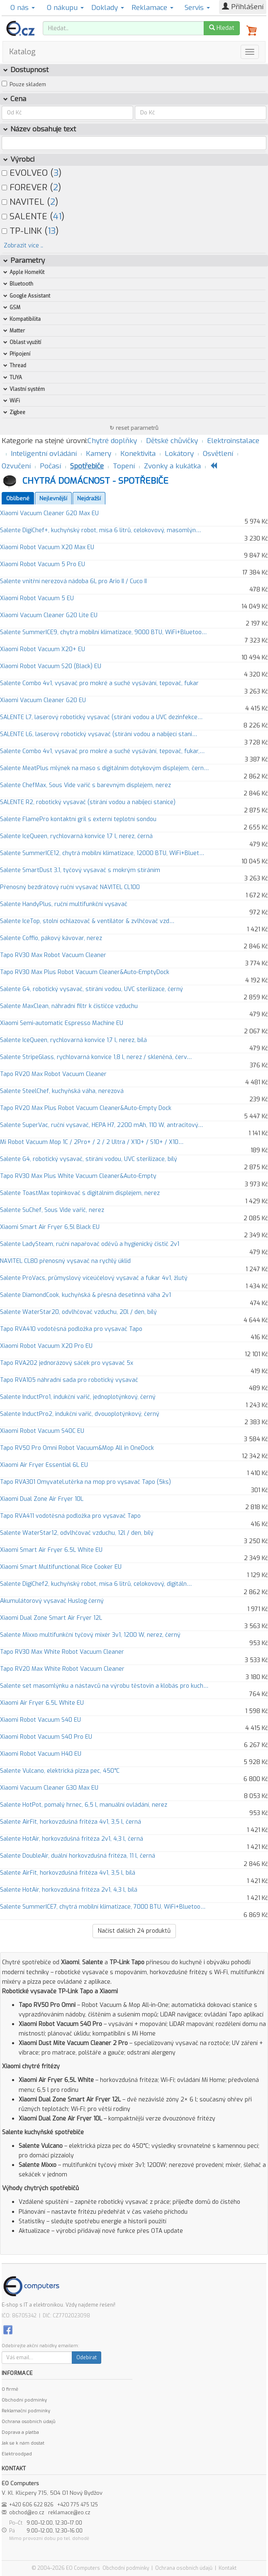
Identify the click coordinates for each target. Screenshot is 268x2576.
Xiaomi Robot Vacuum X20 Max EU (47, 547)
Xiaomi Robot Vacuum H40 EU (40, 1754)
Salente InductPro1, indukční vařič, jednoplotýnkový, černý (78, 1397)
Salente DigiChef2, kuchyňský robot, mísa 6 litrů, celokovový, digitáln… (96, 1584)
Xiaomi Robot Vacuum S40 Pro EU (46, 1737)
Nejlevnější (53, 498)
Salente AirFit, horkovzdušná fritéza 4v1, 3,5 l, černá (70, 1822)
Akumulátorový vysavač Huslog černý (52, 1601)
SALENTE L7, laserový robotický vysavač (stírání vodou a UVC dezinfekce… (101, 717)
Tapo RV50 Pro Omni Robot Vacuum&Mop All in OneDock (77, 1448)
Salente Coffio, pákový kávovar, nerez (51, 938)
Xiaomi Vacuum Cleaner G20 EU (43, 700)
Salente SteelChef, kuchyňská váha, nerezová (62, 1091)
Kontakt (227, 2568)
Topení (124, 466)
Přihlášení (242, 7)
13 (52, 231)
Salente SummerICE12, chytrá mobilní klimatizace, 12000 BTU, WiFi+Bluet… (102, 853)
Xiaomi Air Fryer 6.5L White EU (42, 1703)
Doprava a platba (20, 2432)
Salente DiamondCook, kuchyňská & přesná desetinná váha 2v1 (85, 1295)
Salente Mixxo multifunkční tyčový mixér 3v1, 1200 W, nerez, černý (90, 1635)
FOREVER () (31, 187)
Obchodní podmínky (24, 2400)
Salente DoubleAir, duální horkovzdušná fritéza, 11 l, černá (77, 1856)
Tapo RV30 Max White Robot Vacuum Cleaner (62, 1652)
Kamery (98, 453)
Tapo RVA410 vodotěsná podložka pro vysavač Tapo (71, 1329)
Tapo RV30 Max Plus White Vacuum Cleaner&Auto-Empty (78, 1176)
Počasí (50, 466)
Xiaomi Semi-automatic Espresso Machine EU (61, 1023)
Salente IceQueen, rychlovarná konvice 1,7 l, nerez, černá (76, 836)
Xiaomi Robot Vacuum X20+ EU (42, 649)
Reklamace (152, 7)
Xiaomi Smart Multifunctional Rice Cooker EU (61, 1567)
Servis (197, 7)
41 (57, 216)
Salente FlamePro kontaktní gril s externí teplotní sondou (78, 819)
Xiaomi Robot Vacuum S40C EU (42, 1431)
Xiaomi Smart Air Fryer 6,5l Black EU (50, 1227)
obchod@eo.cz (26, 2512)
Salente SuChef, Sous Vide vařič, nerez (52, 1210)
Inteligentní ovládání (44, 453)
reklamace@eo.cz (69, 2512)
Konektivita (138, 453)
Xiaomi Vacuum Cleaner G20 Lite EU (48, 615)
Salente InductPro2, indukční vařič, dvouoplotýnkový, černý (79, 1414)
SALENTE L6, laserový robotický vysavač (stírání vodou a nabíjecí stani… (98, 734)
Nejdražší (89, 498)
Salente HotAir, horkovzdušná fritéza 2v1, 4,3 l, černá (71, 1839)
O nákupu (65, 7)
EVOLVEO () (31, 173)
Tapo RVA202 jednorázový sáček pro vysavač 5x (66, 1363)
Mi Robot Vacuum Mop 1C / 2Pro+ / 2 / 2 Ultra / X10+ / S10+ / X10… (91, 1142)
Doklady (107, 7)
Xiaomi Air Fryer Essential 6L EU (44, 1465)
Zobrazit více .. (23, 246)
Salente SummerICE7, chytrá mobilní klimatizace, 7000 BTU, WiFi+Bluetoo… (102, 1907)
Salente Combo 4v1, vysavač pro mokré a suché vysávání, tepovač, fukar (99, 683)
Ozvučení (16, 466)
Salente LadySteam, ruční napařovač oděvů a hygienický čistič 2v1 (89, 1244)
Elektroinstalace (233, 441)
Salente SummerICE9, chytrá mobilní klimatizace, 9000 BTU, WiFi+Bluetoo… (103, 632)
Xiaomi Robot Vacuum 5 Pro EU (42, 564)
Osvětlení (218, 453)
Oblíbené (17, 498)
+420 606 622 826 (31, 2504)
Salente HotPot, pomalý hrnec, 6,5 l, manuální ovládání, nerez (83, 1805)
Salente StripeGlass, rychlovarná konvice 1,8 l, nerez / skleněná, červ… (96, 1057)
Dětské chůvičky (172, 441)
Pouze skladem (28, 84)
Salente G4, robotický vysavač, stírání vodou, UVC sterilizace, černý (91, 989)
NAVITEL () (30, 202)
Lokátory (179, 453)
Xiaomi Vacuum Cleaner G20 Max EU (49, 513)
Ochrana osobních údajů (28, 2421)
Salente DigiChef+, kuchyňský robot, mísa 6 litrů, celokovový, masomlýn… (100, 530)
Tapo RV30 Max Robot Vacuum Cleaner (53, 955)
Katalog (22, 52)
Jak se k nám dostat (23, 2443)
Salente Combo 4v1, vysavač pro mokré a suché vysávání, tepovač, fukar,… (102, 751)
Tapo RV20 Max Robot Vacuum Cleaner (53, 1074)
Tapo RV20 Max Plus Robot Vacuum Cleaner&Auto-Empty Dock (85, 1108)
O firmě (10, 2389)
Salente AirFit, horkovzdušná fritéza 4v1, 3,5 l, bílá (67, 1873)
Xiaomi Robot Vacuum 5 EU (37, 598)
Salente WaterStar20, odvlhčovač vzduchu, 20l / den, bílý (78, 1312)
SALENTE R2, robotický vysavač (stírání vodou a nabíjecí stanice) (87, 802)
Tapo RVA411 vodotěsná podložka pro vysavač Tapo (70, 1516)
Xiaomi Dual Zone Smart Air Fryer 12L (51, 1618)
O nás (22, 7)
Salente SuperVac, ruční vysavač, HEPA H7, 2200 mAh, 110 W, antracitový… (101, 1125)
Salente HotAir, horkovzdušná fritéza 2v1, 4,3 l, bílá (68, 1890)
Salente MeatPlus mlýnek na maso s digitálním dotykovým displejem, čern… (104, 768)
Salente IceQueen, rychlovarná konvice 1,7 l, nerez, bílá (73, 1040)
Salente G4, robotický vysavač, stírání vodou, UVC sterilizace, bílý (88, 1159)
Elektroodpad (17, 2454)
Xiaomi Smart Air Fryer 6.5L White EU (51, 1550)
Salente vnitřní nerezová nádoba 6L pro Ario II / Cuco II (73, 581)
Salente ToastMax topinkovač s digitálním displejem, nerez (80, 1193)
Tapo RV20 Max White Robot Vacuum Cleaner (62, 1669)
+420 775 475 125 (77, 2504)
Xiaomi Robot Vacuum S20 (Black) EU (50, 666)
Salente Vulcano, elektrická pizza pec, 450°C (59, 1771)
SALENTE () (33, 216)
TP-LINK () (30, 231)
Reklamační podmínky (26, 2411)
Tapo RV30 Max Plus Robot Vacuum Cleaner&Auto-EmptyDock (84, 972)
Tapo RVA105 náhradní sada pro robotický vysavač (69, 1380)
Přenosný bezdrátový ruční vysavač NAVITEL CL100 (70, 887)
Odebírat (86, 2357)
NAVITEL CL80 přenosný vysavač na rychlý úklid (65, 1261)
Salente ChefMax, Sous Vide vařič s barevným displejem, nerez (85, 785)
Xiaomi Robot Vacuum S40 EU (40, 1720)
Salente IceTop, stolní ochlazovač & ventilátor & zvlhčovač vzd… (87, 921)
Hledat (221, 28)
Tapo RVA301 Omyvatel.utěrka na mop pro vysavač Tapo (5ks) (85, 1482)
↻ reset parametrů (134, 427)
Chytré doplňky (112, 441)
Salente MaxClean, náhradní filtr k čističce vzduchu (69, 1006)
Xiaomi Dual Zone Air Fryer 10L (41, 1499)
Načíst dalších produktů (134, 1931)
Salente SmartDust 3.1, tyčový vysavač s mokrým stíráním (80, 870)
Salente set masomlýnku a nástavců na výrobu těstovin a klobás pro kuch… (104, 1686)
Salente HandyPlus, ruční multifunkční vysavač (63, 904)
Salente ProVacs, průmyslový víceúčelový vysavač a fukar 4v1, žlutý (94, 1278)
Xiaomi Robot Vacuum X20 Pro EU (46, 1346)
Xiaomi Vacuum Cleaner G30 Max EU (49, 1788)
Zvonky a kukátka (172, 466)
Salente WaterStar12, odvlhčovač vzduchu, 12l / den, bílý (76, 1533)
